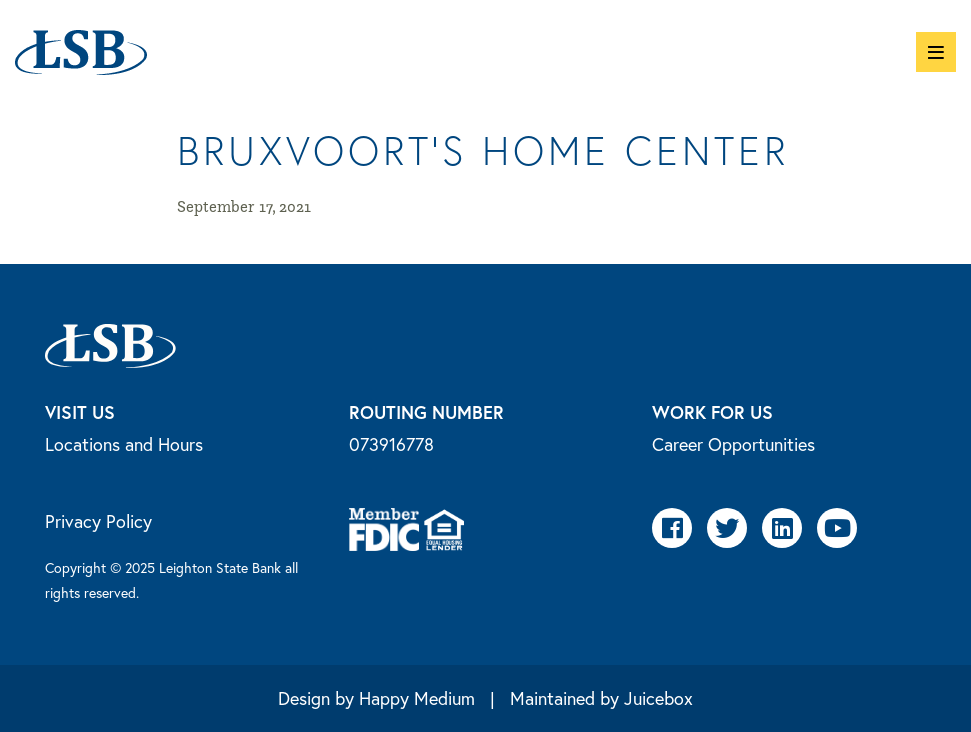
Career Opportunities (733, 444)
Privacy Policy (98, 521)
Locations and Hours (124, 444)
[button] (936, 52)
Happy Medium (417, 698)
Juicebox (658, 698)
